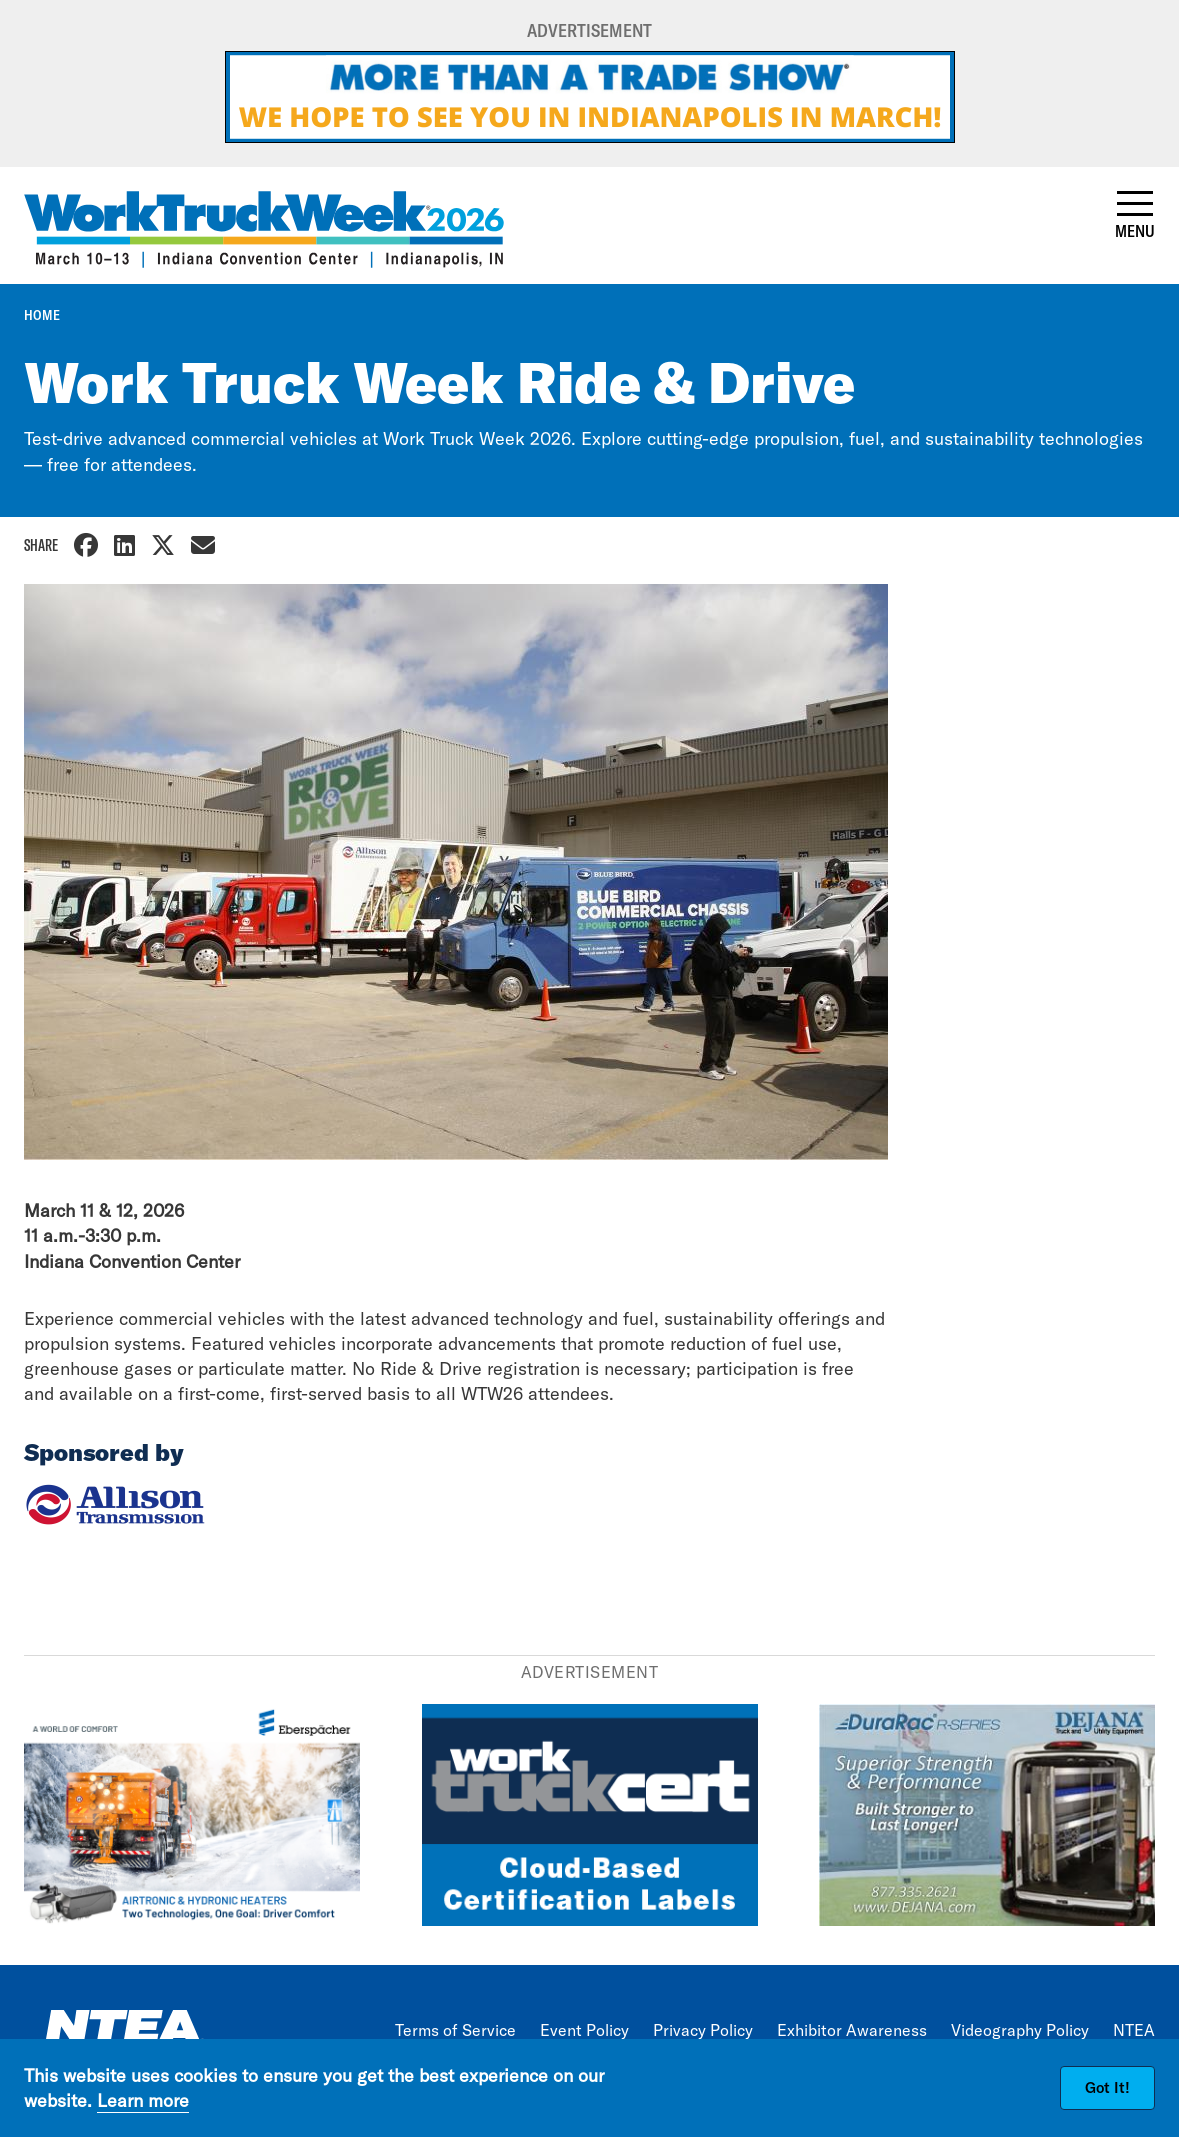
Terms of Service (455, 2030)
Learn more (143, 2100)
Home (42, 315)
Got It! (1107, 2087)
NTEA (1134, 2030)
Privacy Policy (703, 2030)
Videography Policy (1020, 2030)
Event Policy (584, 2030)
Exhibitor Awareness (852, 2030)
